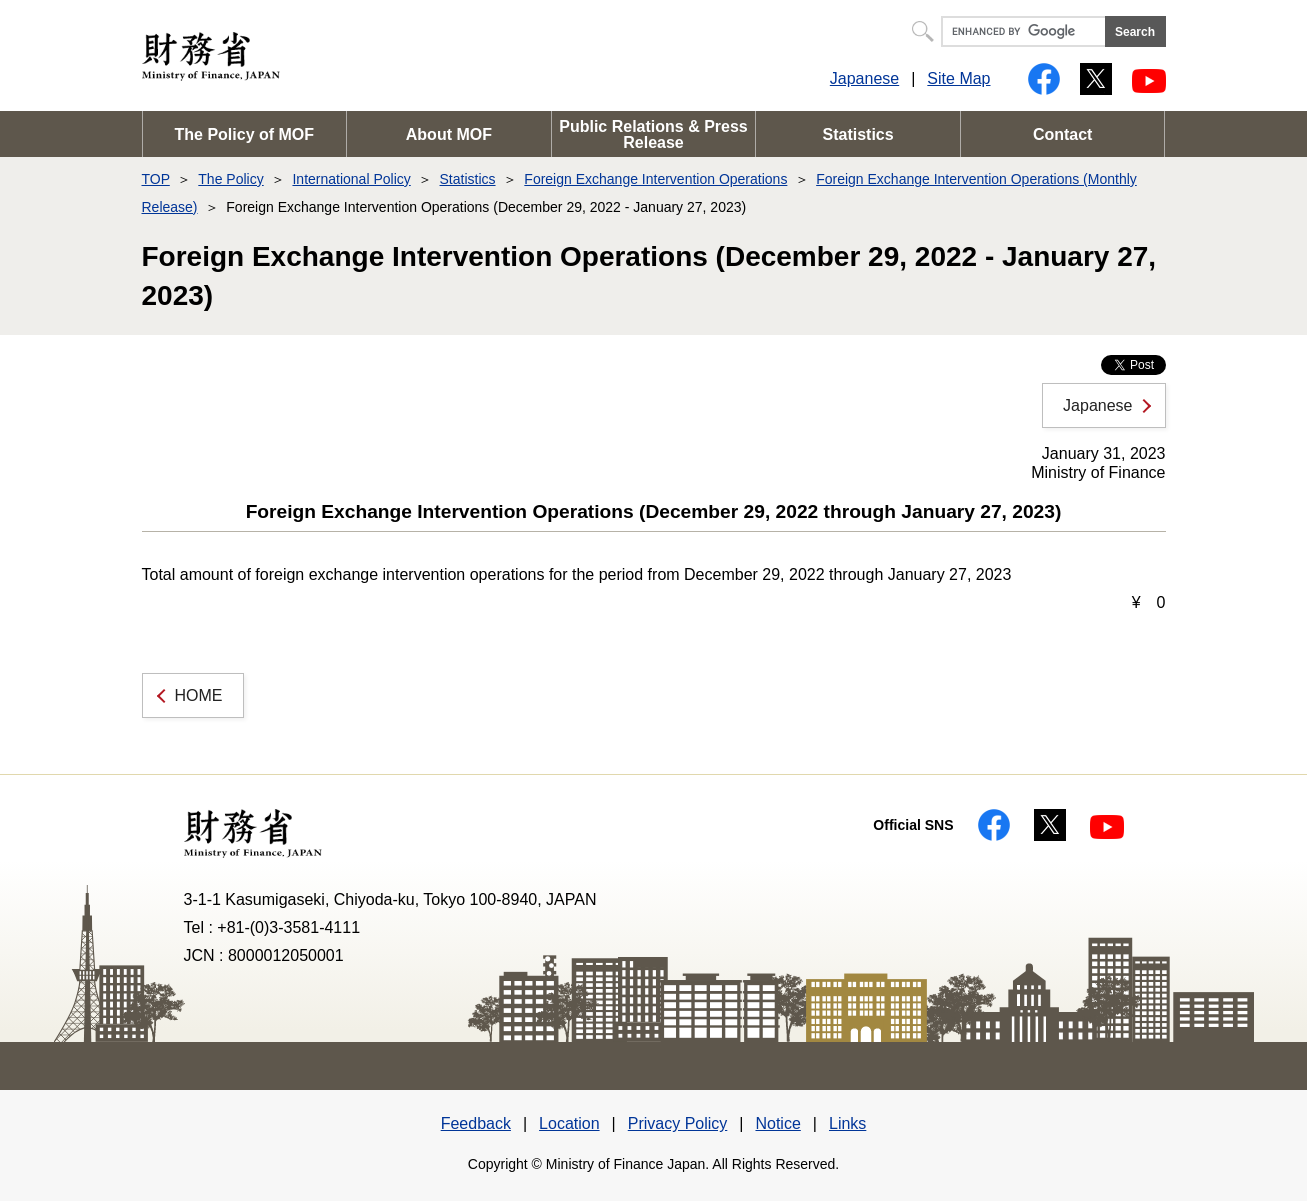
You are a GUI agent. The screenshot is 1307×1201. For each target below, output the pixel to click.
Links (847, 1123)
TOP (156, 179)
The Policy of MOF (245, 134)
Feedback (476, 1123)
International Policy (351, 179)
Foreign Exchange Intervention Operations (655, 179)
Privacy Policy (678, 1123)
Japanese (864, 78)
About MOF (449, 134)
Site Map (958, 78)
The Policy (230, 179)
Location (569, 1123)
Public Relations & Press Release (653, 134)
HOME (199, 695)
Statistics (858, 134)
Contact (1063, 134)
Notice (777, 1123)
